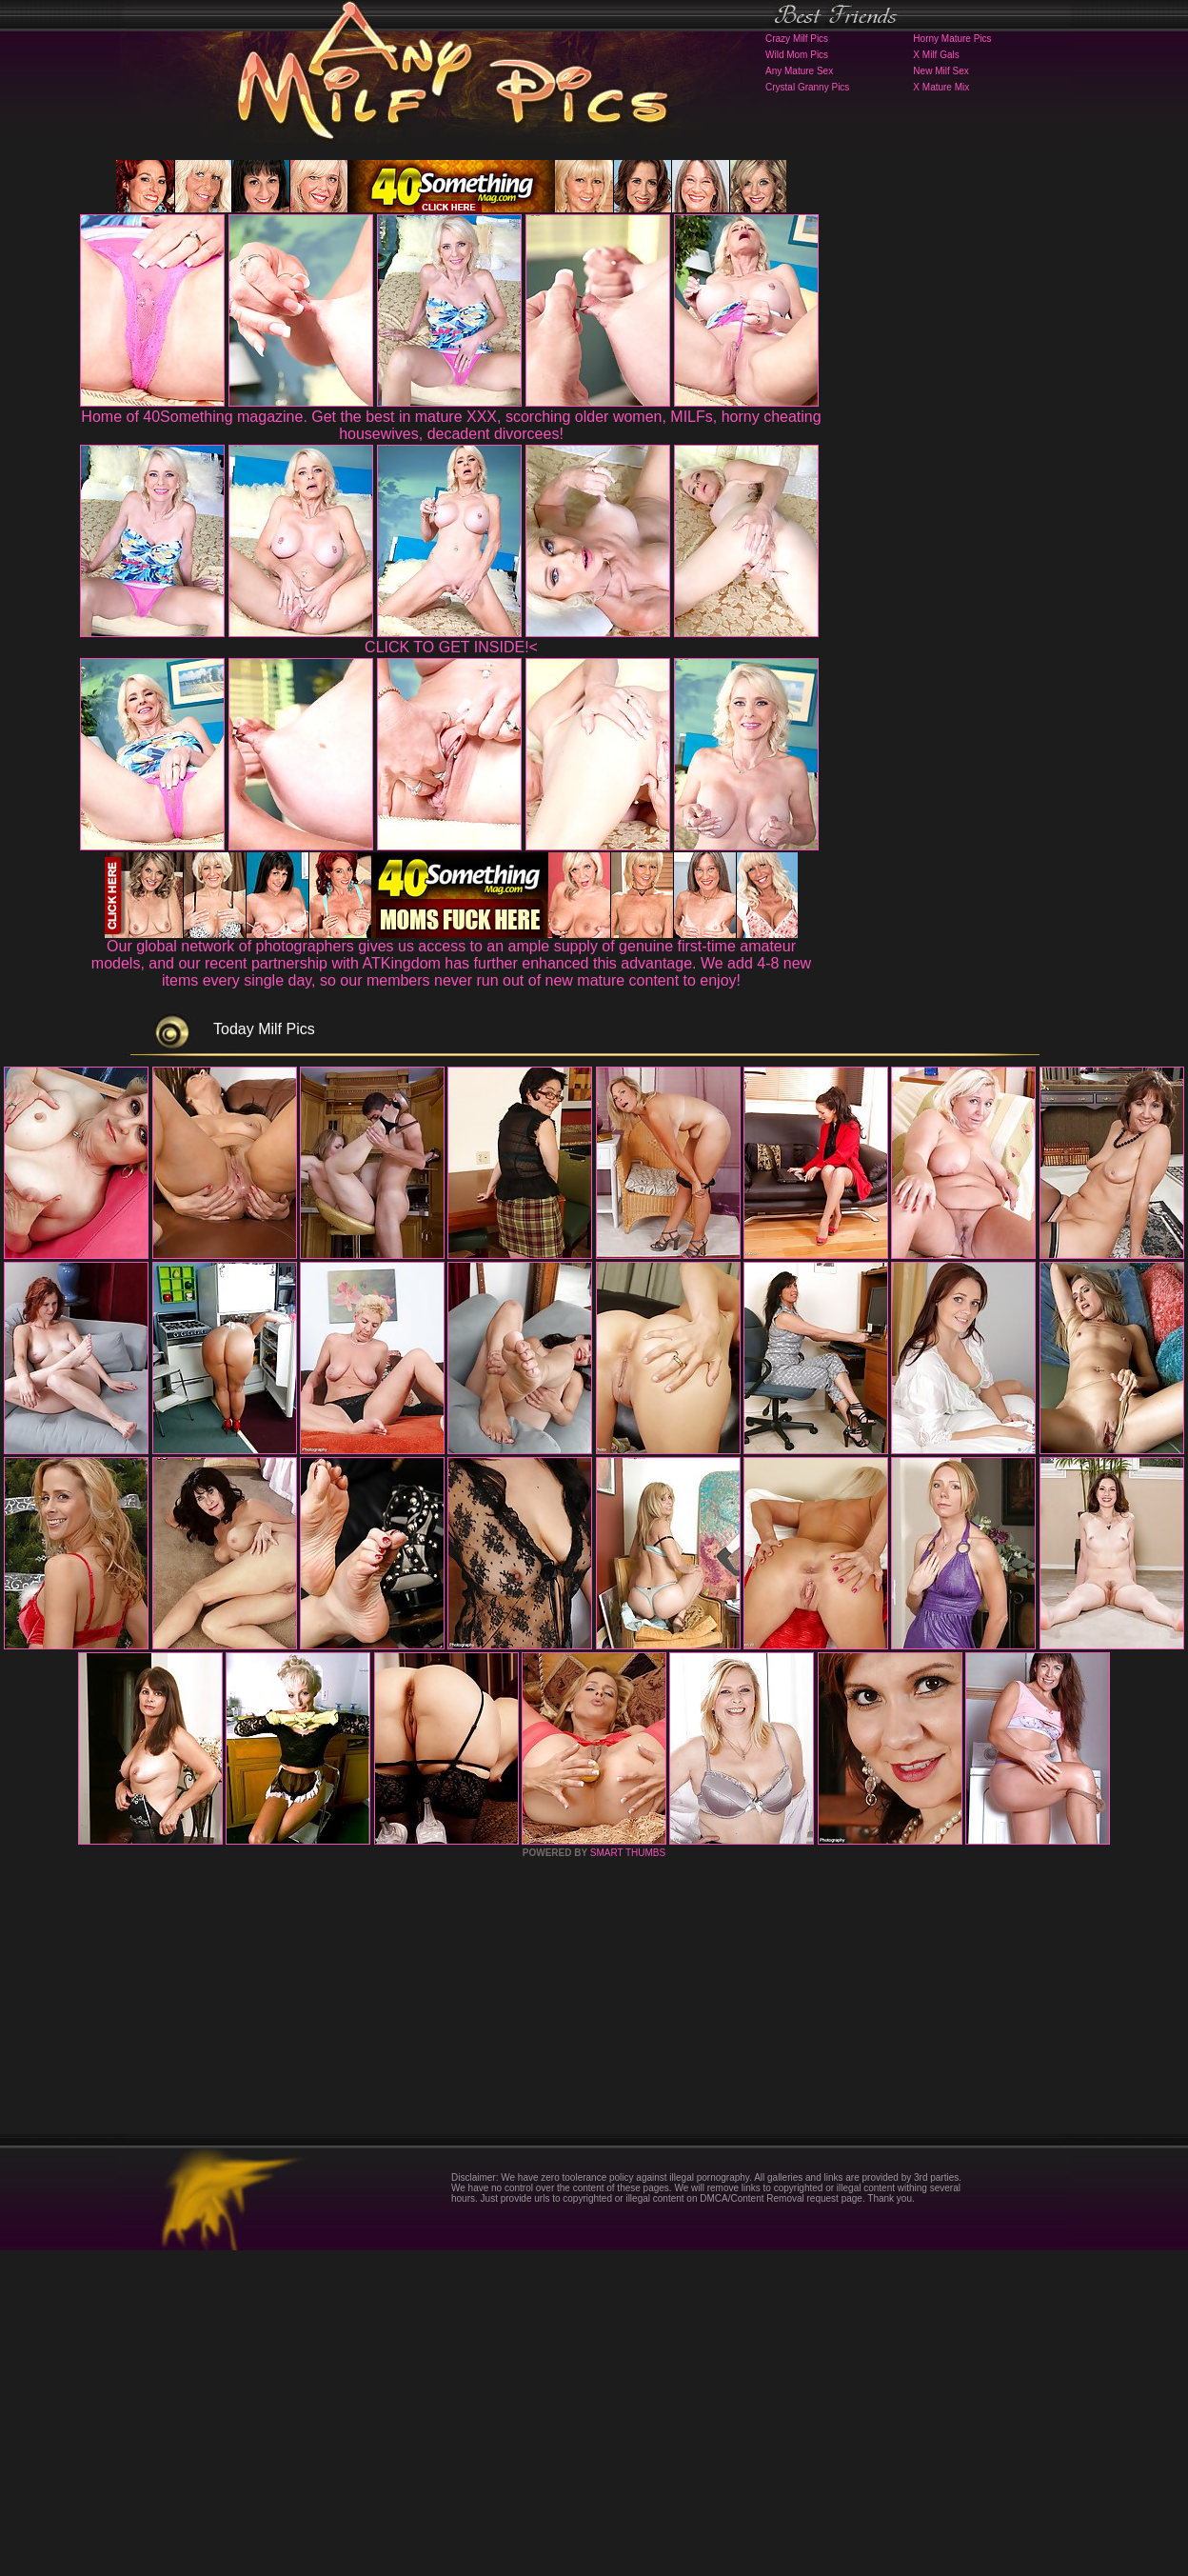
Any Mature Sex (799, 71)
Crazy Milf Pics (796, 38)
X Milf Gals (936, 55)
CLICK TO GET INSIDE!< (451, 647)
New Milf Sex (940, 71)
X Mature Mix (941, 87)
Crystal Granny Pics (807, 87)
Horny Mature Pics (952, 38)
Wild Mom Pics (796, 55)
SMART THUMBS (627, 2178)
